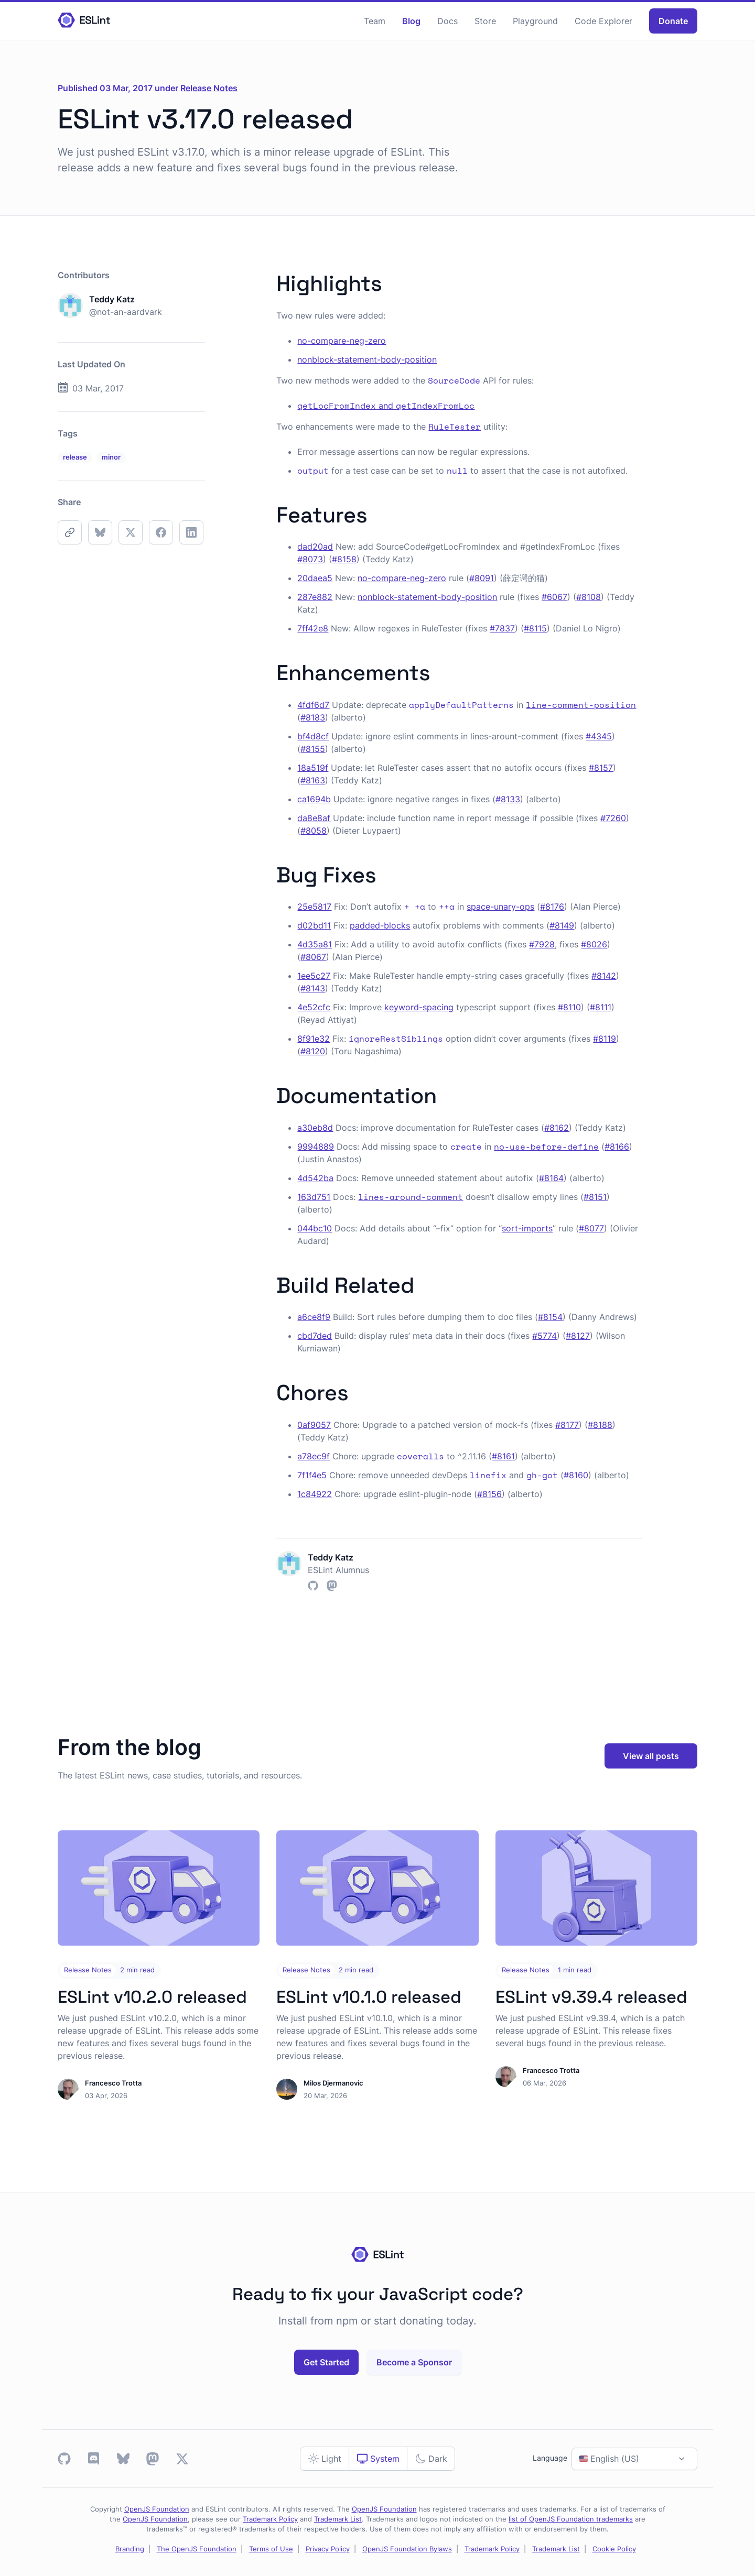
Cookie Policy (614, 2549)
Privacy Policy (328, 2549)
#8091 (481, 578)
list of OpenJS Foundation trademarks (571, 2519)
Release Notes (209, 88)
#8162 (556, 1127)
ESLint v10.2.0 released (152, 1997)
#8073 (310, 559)
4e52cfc (313, 1007)
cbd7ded (314, 1335)
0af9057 (314, 1425)
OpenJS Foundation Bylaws (407, 2549)
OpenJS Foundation (156, 2509)
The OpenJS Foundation (196, 2549)
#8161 (503, 1456)
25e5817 (314, 906)
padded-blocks (380, 925)
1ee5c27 (313, 975)
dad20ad (315, 546)
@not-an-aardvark (125, 312)
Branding (129, 2549)
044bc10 (314, 1228)
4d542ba (315, 1178)
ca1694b (314, 799)
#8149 (561, 925)
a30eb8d (315, 1127)
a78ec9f (313, 1456)
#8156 (489, 1494)
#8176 (552, 906)
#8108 (588, 597)
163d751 (313, 1197)
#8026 (594, 944)
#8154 (550, 1317)
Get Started (326, 2362)
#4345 (599, 736)
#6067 (554, 597)
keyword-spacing (419, 1007)
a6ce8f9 (313, 1317)
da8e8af (313, 818)
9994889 (315, 1146)
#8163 (312, 780)
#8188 (600, 1425)
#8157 (601, 767)
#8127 (578, 1335)
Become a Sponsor (414, 2362)
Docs (447, 21)
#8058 (313, 830)
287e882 (314, 597)
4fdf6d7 (313, 705)
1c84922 (314, 1494)
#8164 (551, 1178)
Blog (411, 21)
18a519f (312, 767)
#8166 (617, 1146)
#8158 (344, 559)
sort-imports (527, 1228)
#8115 (535, 628)
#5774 (544, 1335)
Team (374, 21)
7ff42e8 (312, 628)
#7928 (542, 944)
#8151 (595, 1197)
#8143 (312, 988)
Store (485, 21)
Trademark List (338, 2519)
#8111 (600, 1007)
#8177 (567, 1425)
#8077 (591, 1228)
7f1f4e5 (312, 1475)
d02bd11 (314, 925)
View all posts (651, 1756)
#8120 (312, 1051)
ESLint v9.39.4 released (591, 1997)
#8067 (313, 957)
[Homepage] (84, 20)
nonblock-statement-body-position (367, 359)
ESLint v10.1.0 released (368, 1997)
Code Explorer (603, 21)
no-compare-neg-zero (341, 340)
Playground (535, 21)
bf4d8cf (313, 736)
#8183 (312, 717)
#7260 (613, 818)
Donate (673, 21)
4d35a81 (314, 944)
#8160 (576, 1475)
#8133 (507, 799)
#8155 (312, 749)
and (385, 405)
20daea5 (314, 578)
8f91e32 (313, 1038)
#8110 (569, 1007)
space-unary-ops (500, 906)
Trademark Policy (270, 2519)
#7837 (502, 628)
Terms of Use (271, 2549)
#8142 (603, 975)
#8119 (604, 1038)
